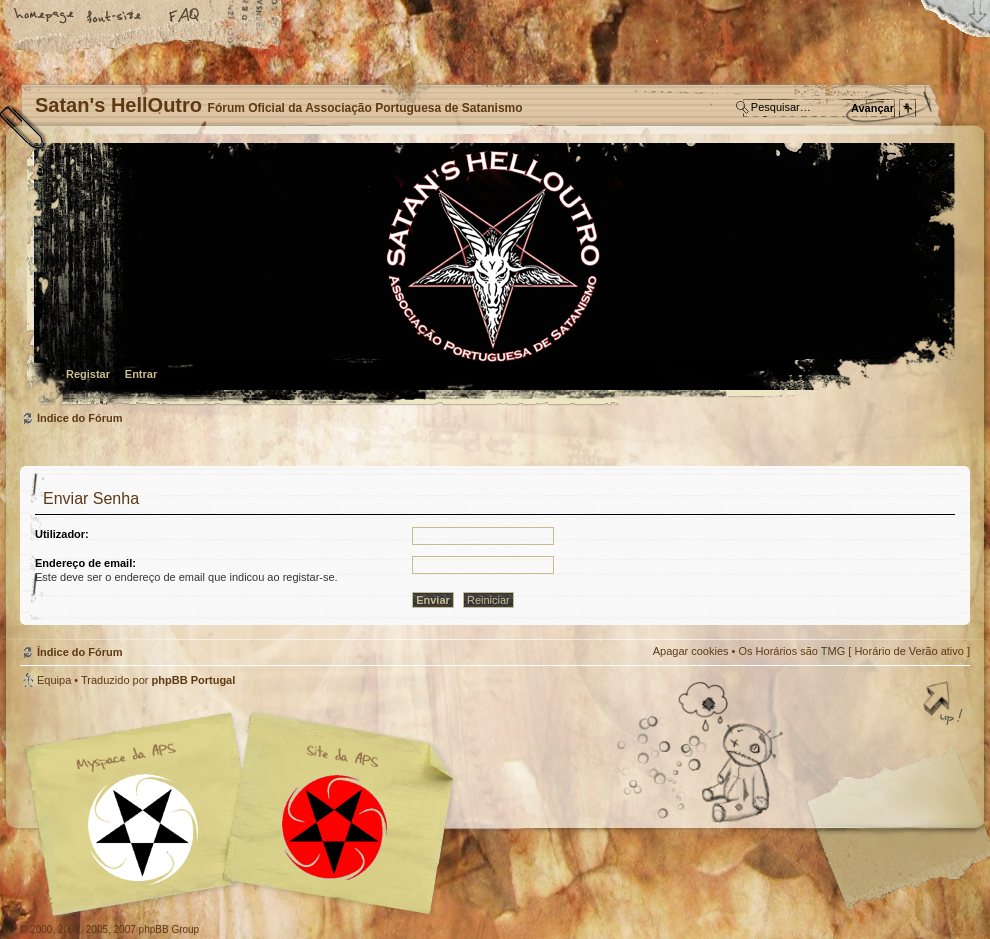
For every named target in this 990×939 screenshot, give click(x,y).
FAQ (185, 17)
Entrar (141, 374)
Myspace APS (245, 814)
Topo (945, 705)
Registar (88, 374)
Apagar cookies (691, 651)
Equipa (54, 680)
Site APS (335, 827)
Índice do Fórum (492, 275)
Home (45, 17)
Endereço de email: (85, 563)
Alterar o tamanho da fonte (115, 17)
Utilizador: (62, 534)
